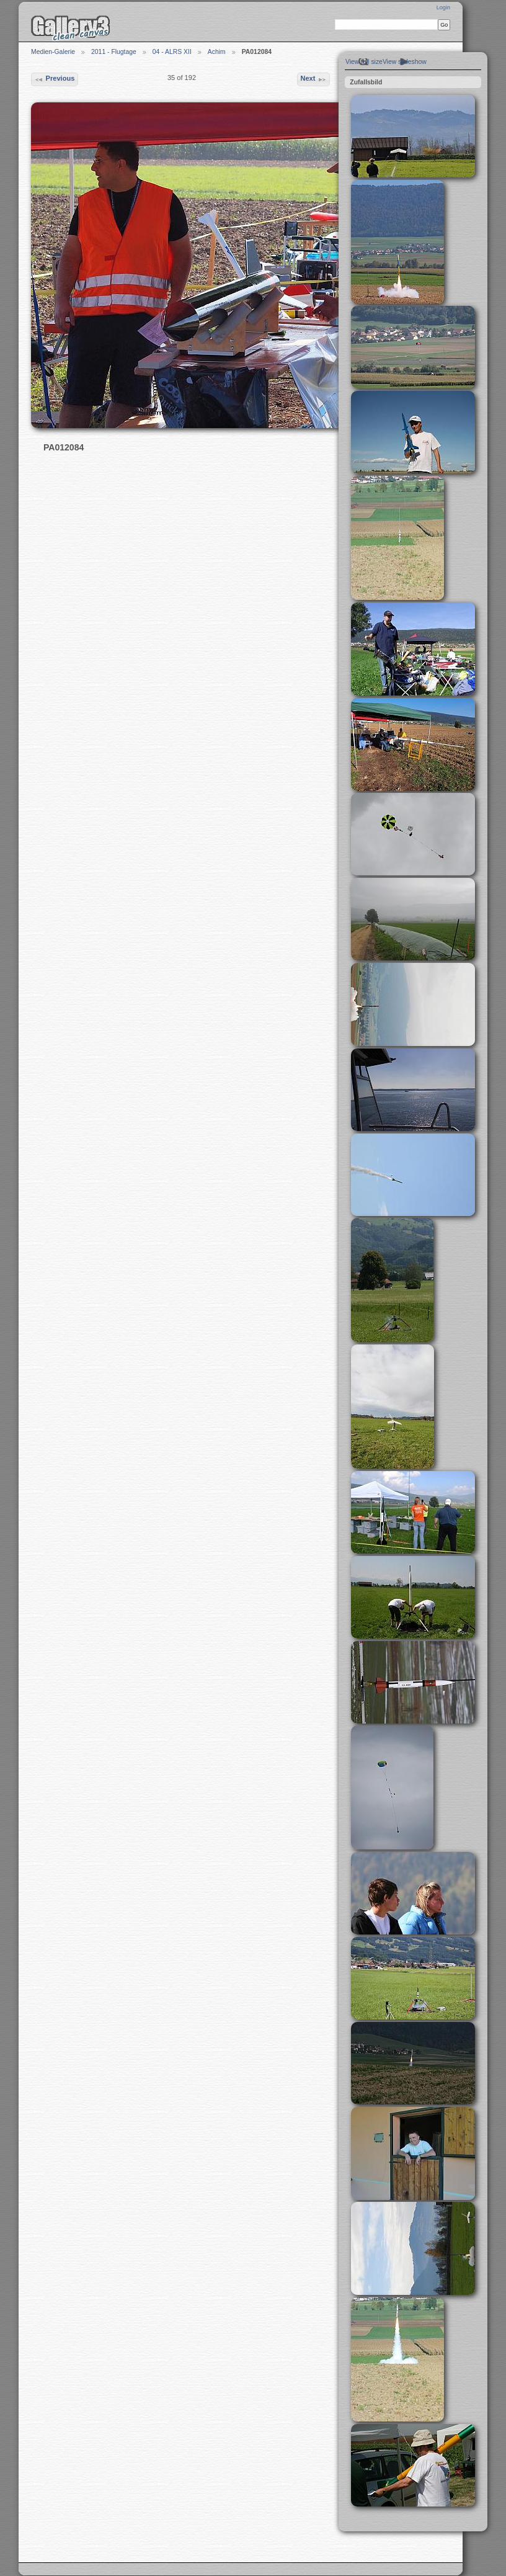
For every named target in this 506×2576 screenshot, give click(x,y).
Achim (217, 51)
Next (313, 79)
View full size (364, 61)
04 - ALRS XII (172, 51)
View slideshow (405, 61)
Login (443, 7)
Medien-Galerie (53, 51)
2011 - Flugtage (113, 51)
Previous (54, 79)
